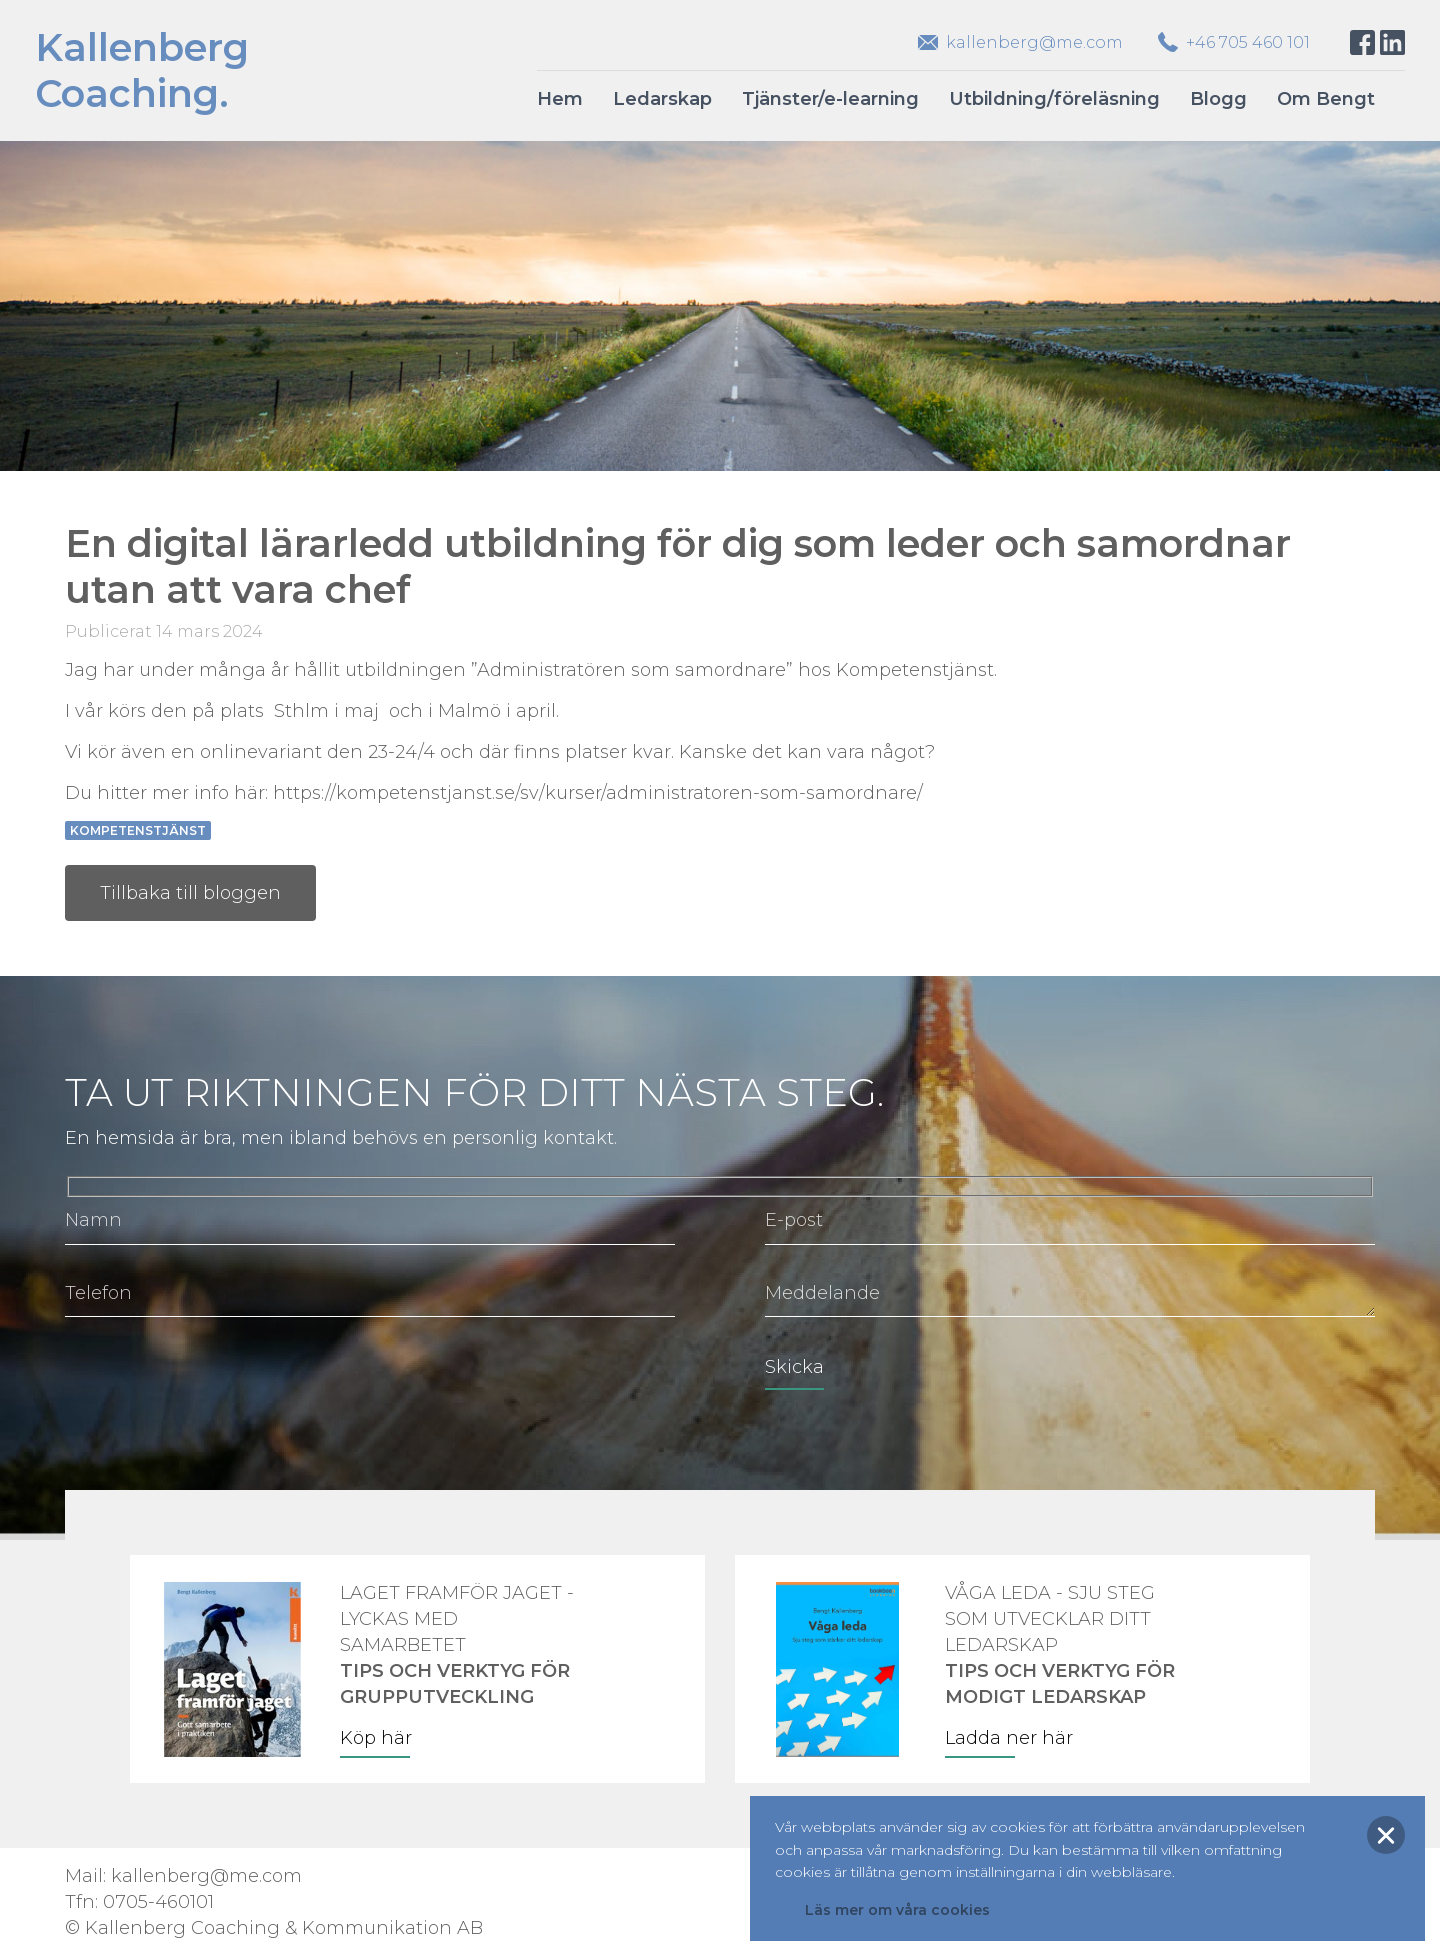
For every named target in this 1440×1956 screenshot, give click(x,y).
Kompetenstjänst (138, 830)
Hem (560, 99)
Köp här (376, 1738)
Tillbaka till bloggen (190, 893)
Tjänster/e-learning (830, 99)
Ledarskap (662, 99)
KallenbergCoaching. (142, 70)
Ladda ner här (1009, 1738)
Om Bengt (1326, 99)
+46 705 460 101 (1248, 42)
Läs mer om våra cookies (897, 1910)
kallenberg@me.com (1034, 42)
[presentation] (217, 1381)
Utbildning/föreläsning (1054, 99)
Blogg (1218, 99)
